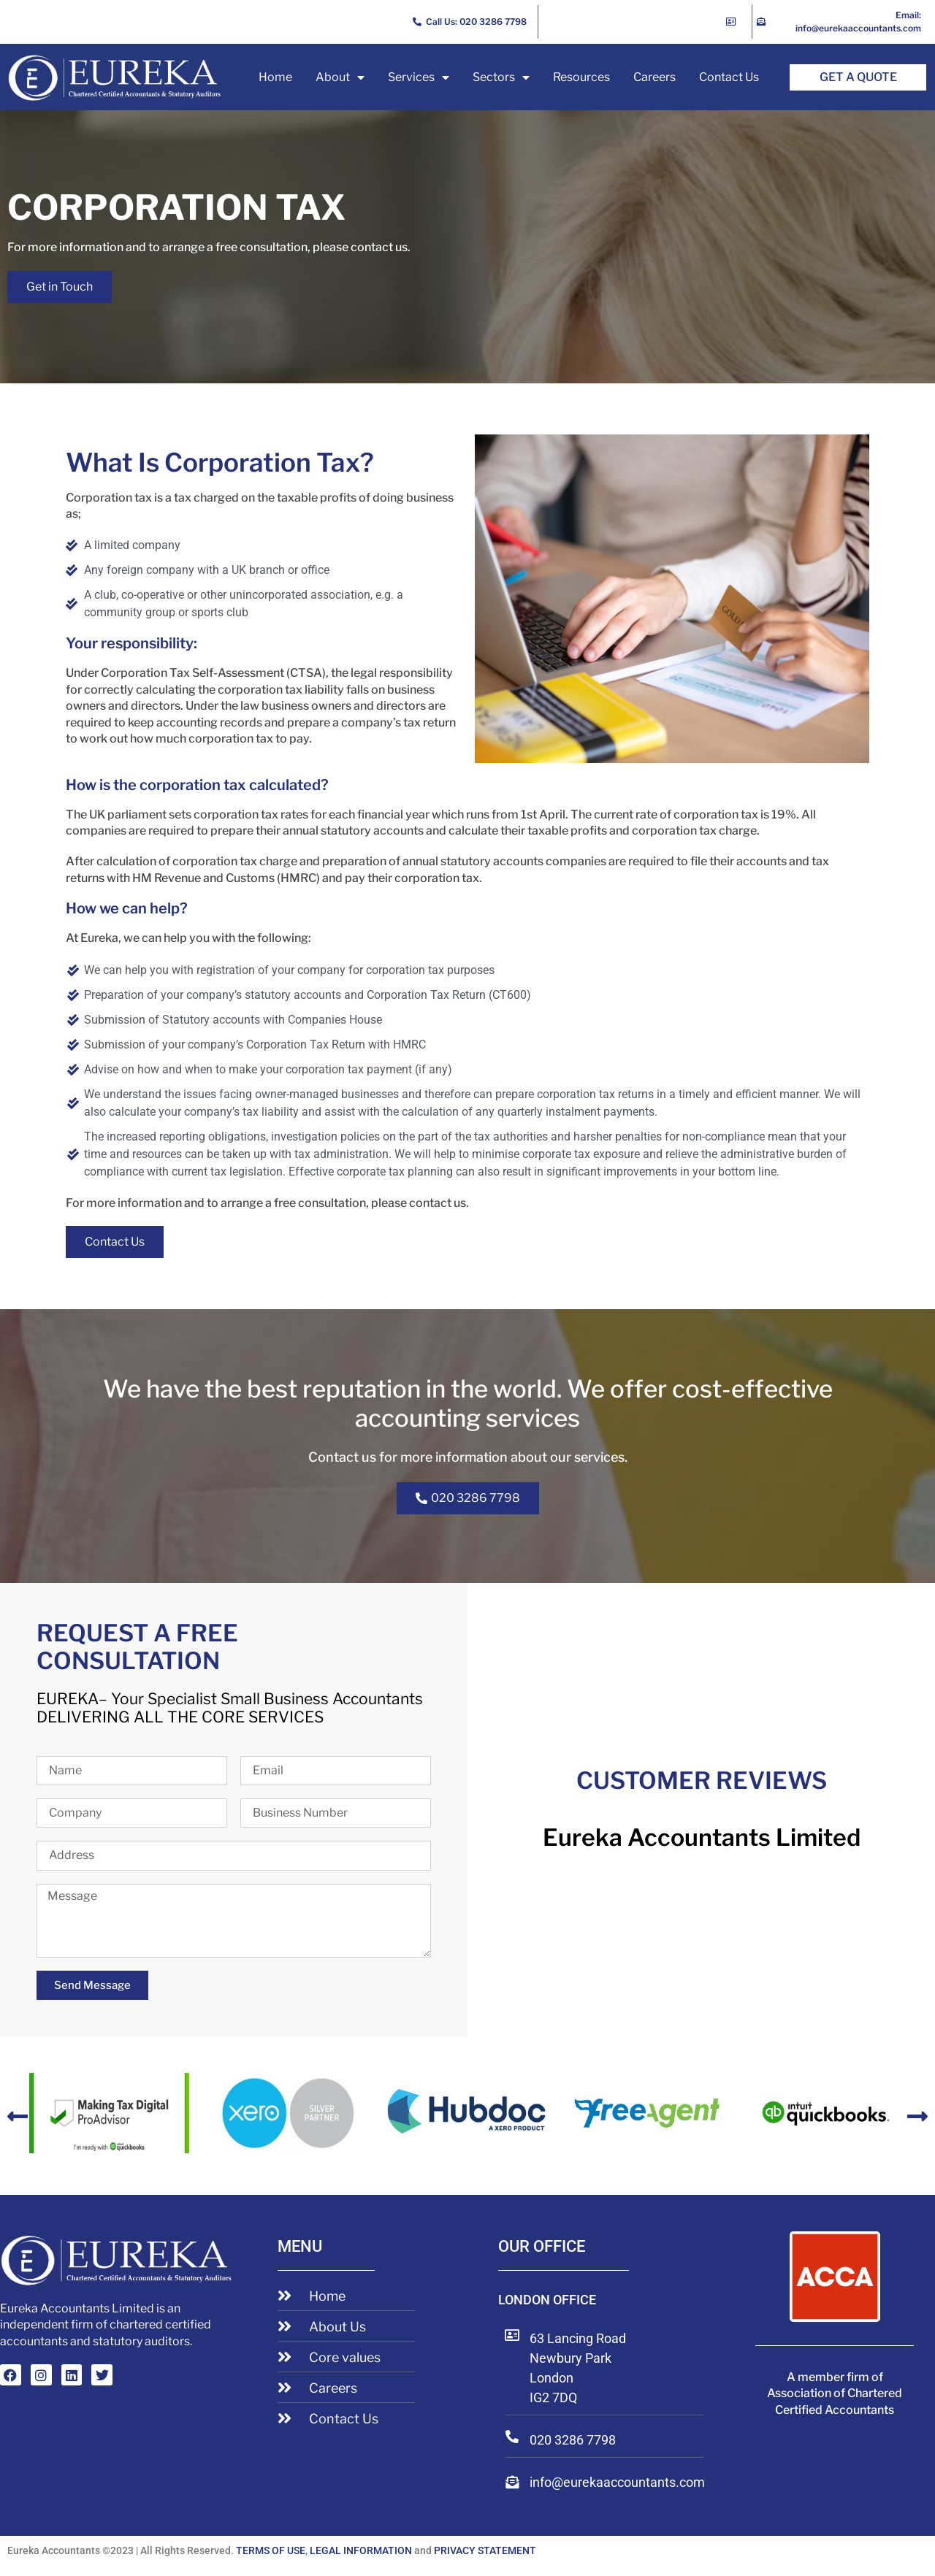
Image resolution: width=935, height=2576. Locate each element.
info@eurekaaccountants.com (617, 2482)
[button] (17, 2116)
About (340, 77)
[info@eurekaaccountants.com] (512, 2481)
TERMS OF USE (270, 2550)
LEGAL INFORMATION (361, 2550)
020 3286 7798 (573, 2439)
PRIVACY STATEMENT (485, 2550)
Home (275, 77)
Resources (581, 77)
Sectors (501, 77)
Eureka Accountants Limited (701, 1837)
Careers (654, 77)
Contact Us (729, 77)
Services (418, 77)
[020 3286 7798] (512, 2436)
